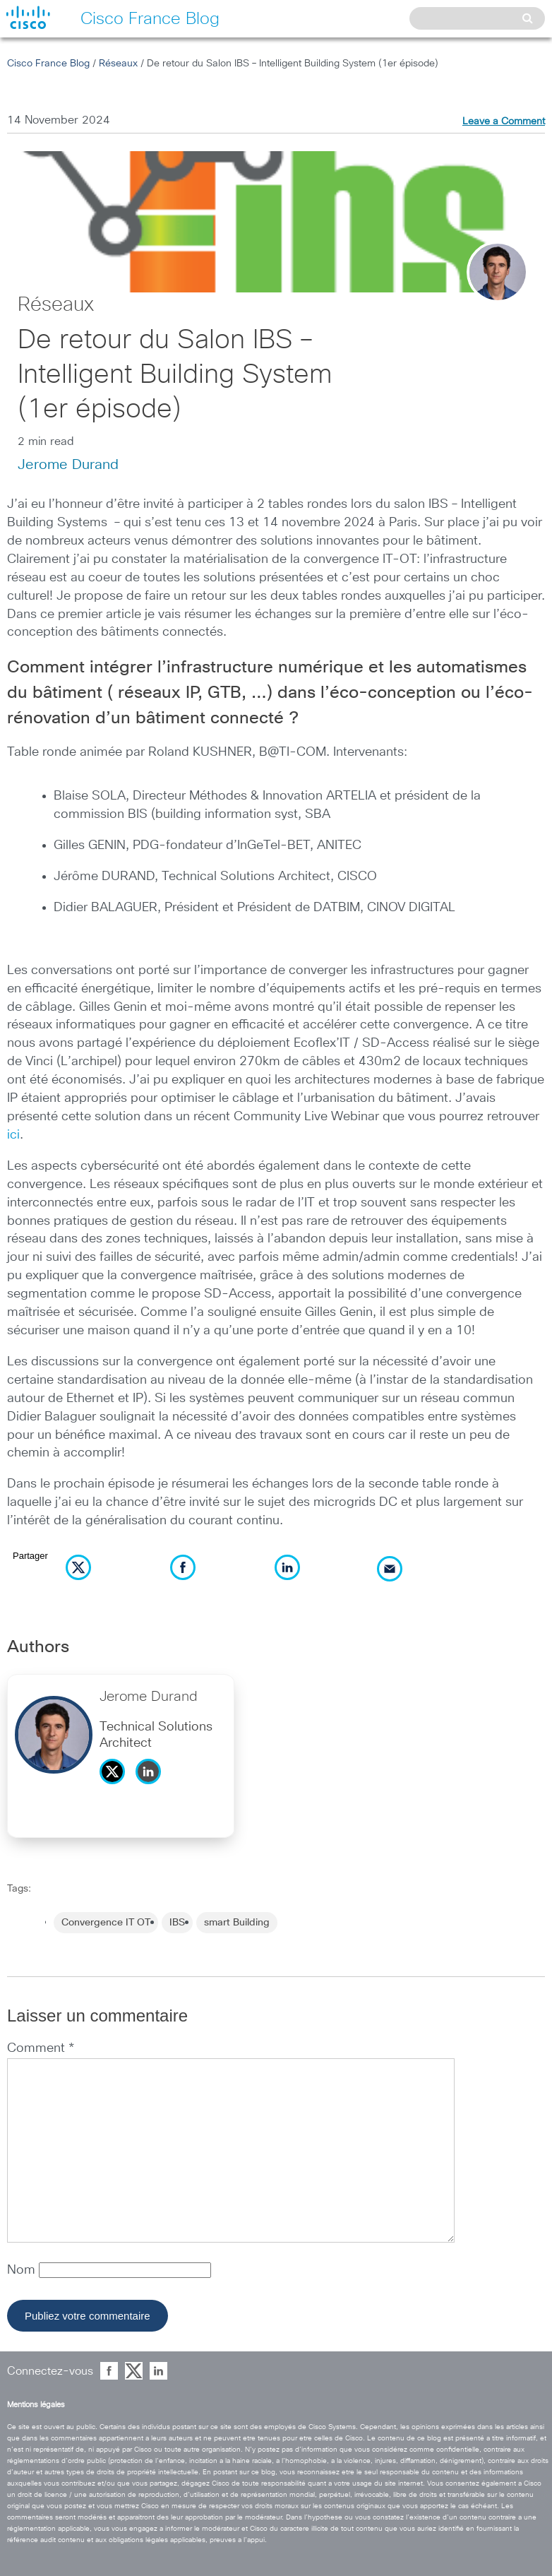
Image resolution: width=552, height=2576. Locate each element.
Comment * (40, 2048)
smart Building (237, 1923)
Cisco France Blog (48, 64)
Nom (23, 2270)
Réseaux (118, 64)
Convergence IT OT (105, 1923)
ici (13, 1135)
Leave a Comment (503, 121)
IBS (177, 1923)
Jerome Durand (68, 465)
